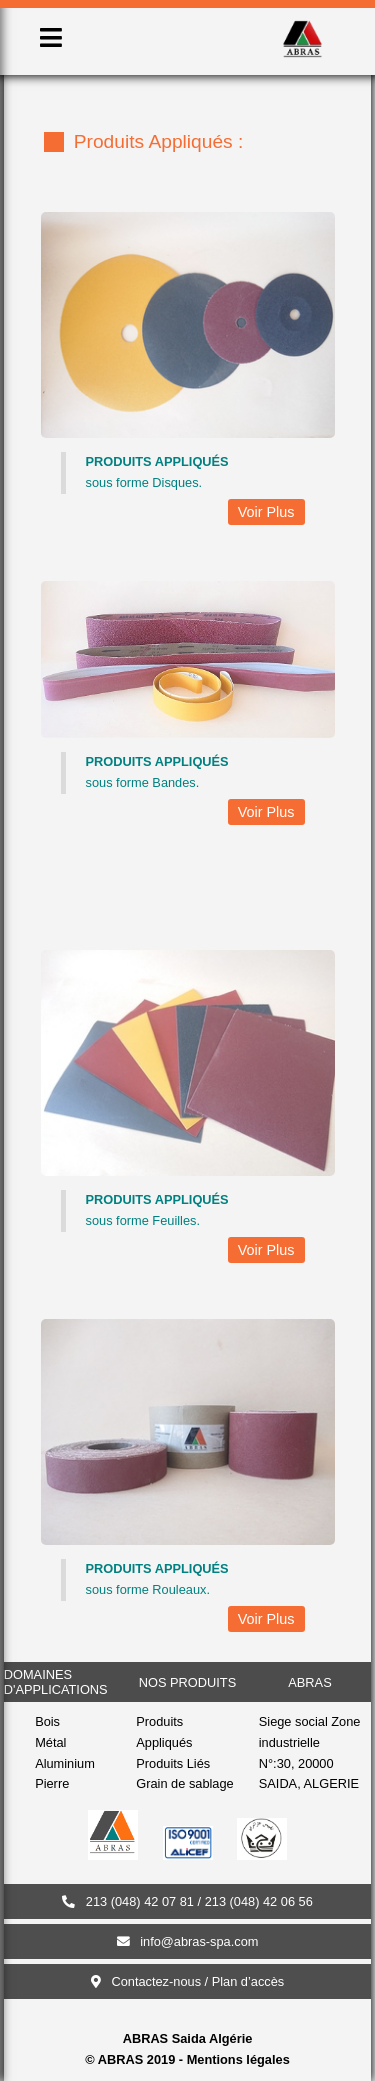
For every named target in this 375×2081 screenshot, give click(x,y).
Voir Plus (266, 512)
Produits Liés (173, 1763)
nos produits (187, 1682)
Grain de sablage (184, 1783)
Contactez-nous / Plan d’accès (188, 1981)
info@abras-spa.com (188, 1941)
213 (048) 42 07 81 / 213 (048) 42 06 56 (187, 1901)
